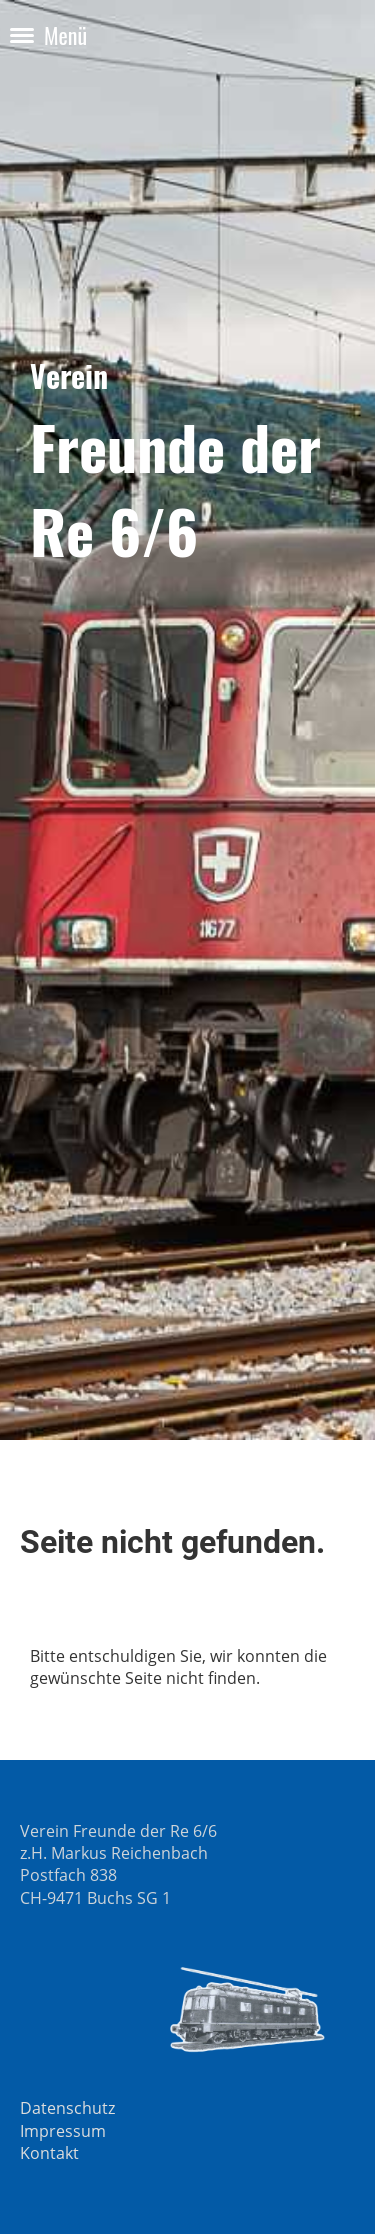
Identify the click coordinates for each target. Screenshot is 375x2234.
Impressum (63, 2131)
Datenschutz (67, 2108)
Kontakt (49, 2153)
